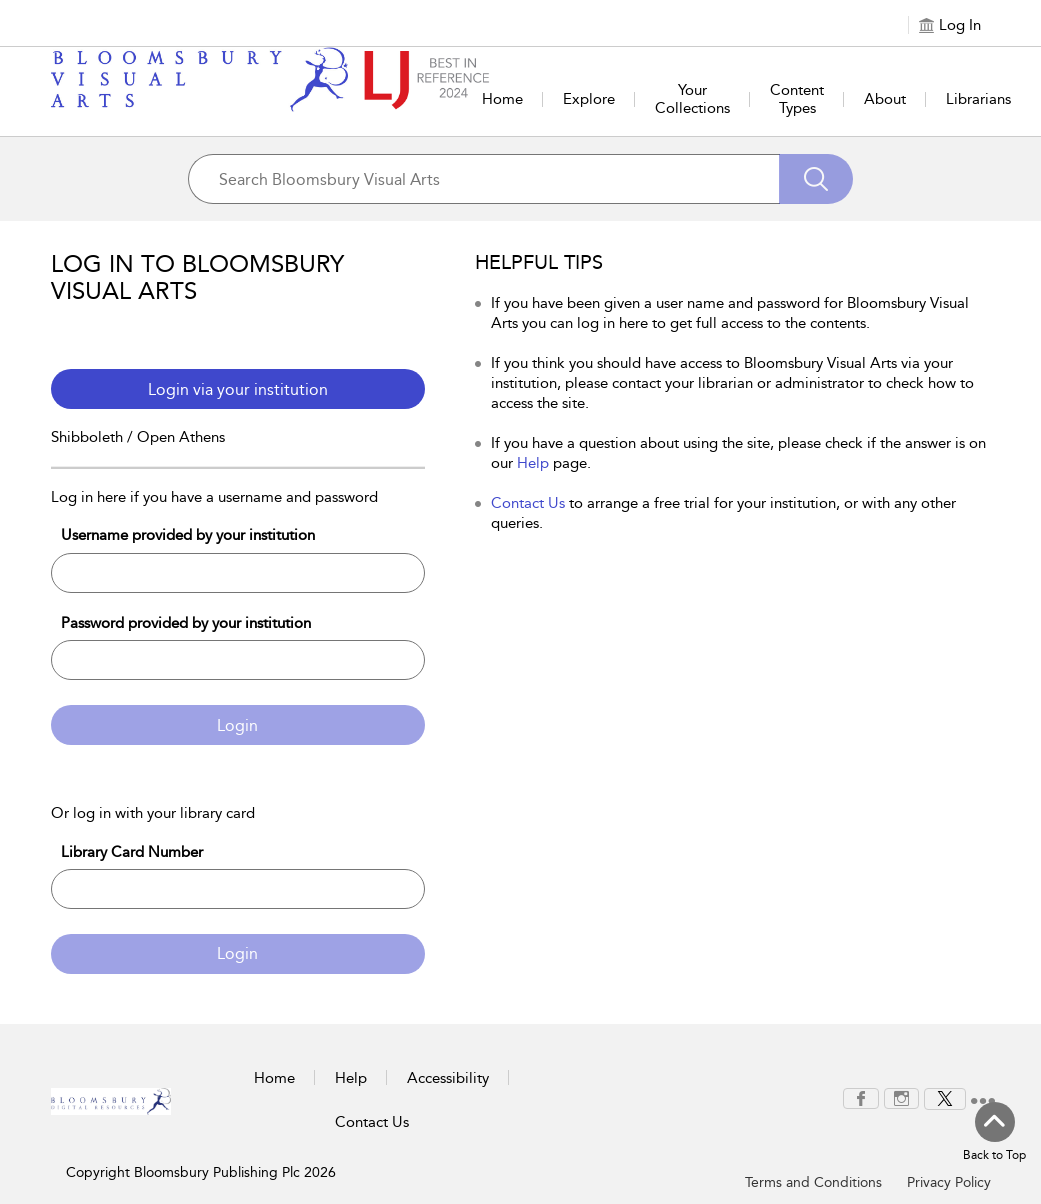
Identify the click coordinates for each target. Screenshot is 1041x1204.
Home (502, 99)
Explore (589, 99)
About (885, 99)
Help (533, 463)
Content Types (797, 99)
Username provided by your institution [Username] (188, 535)
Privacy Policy (949, 1182)
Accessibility (448, 1078)
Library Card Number (132, 852)
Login (237, 725)
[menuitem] (861, 1098)
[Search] (816, 179)
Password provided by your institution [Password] (186, 623)
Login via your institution (238, 389)
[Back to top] (994, 1133)
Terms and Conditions (813, 1182)
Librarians (978, 99)
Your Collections (692, 99)
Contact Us (528, 503)
